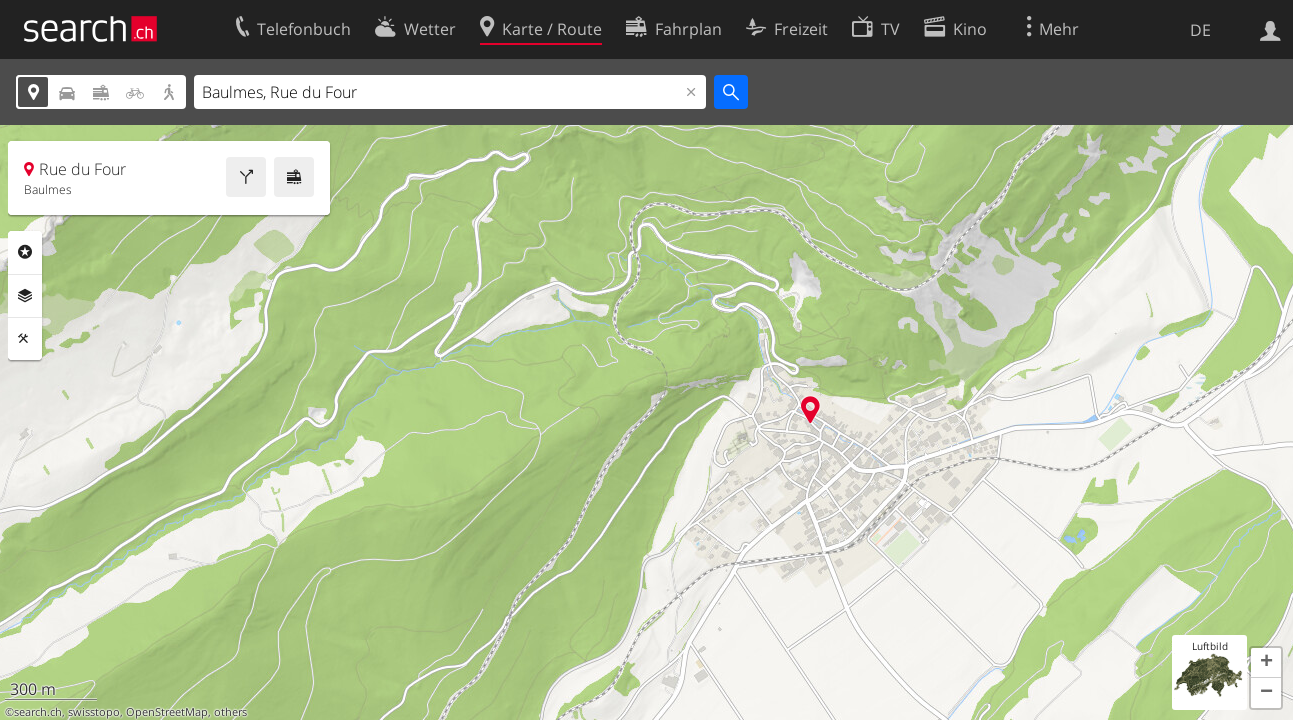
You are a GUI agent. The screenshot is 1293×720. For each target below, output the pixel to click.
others (230, 712)
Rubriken (25, 252)
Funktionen (25, 339)
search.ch (38, 712)
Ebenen (25, 296)
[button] (1266, 663)
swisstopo (94, 712)
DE (1200, 30)
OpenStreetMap (167, 712)
